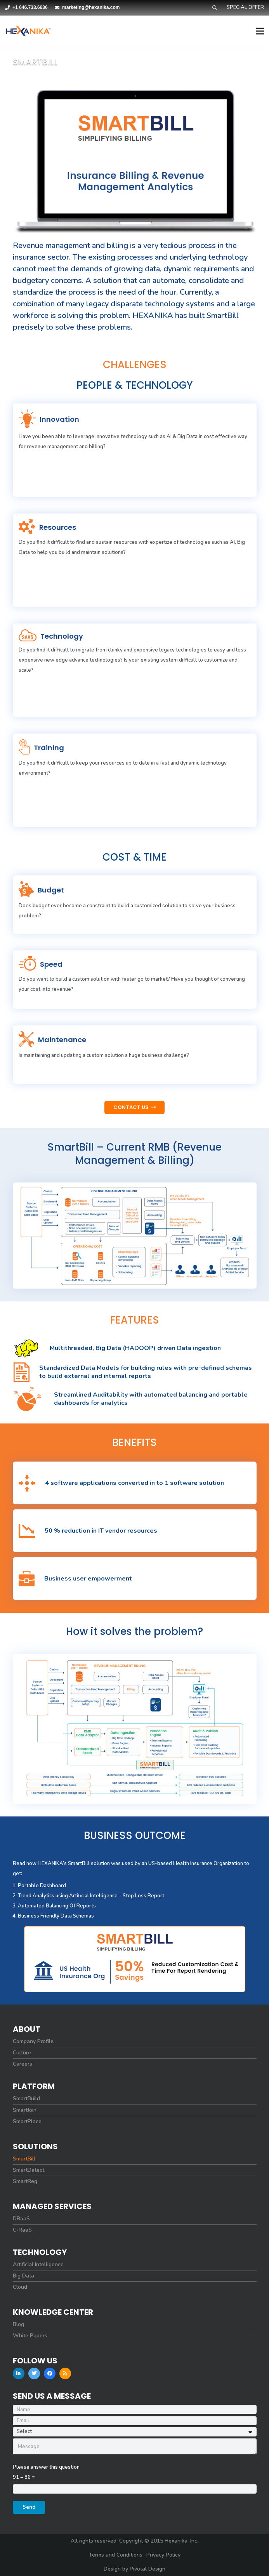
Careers (22, 2064)
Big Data (23, 2275)
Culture (22, 2052)
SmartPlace (27, 2121)
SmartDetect (28, 2170)
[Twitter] (34, 2373)
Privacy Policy (163, 2555)
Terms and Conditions (115, 2555)
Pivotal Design (147, 2569)
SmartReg (25, 2181)
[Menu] (260, 31)
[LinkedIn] (18, 2373)
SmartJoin (24, 2110)
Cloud (20, 2287)
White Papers (30, 2335)
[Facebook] (50, 2373)
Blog (18, 2324)
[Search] (214, 8)
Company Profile (33, 2041)
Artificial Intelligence (38, 2264)
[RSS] (65, 2373)
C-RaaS (22, 2230)
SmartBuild (26, 2098)
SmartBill (24, 2158)
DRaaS (21, 2218)
